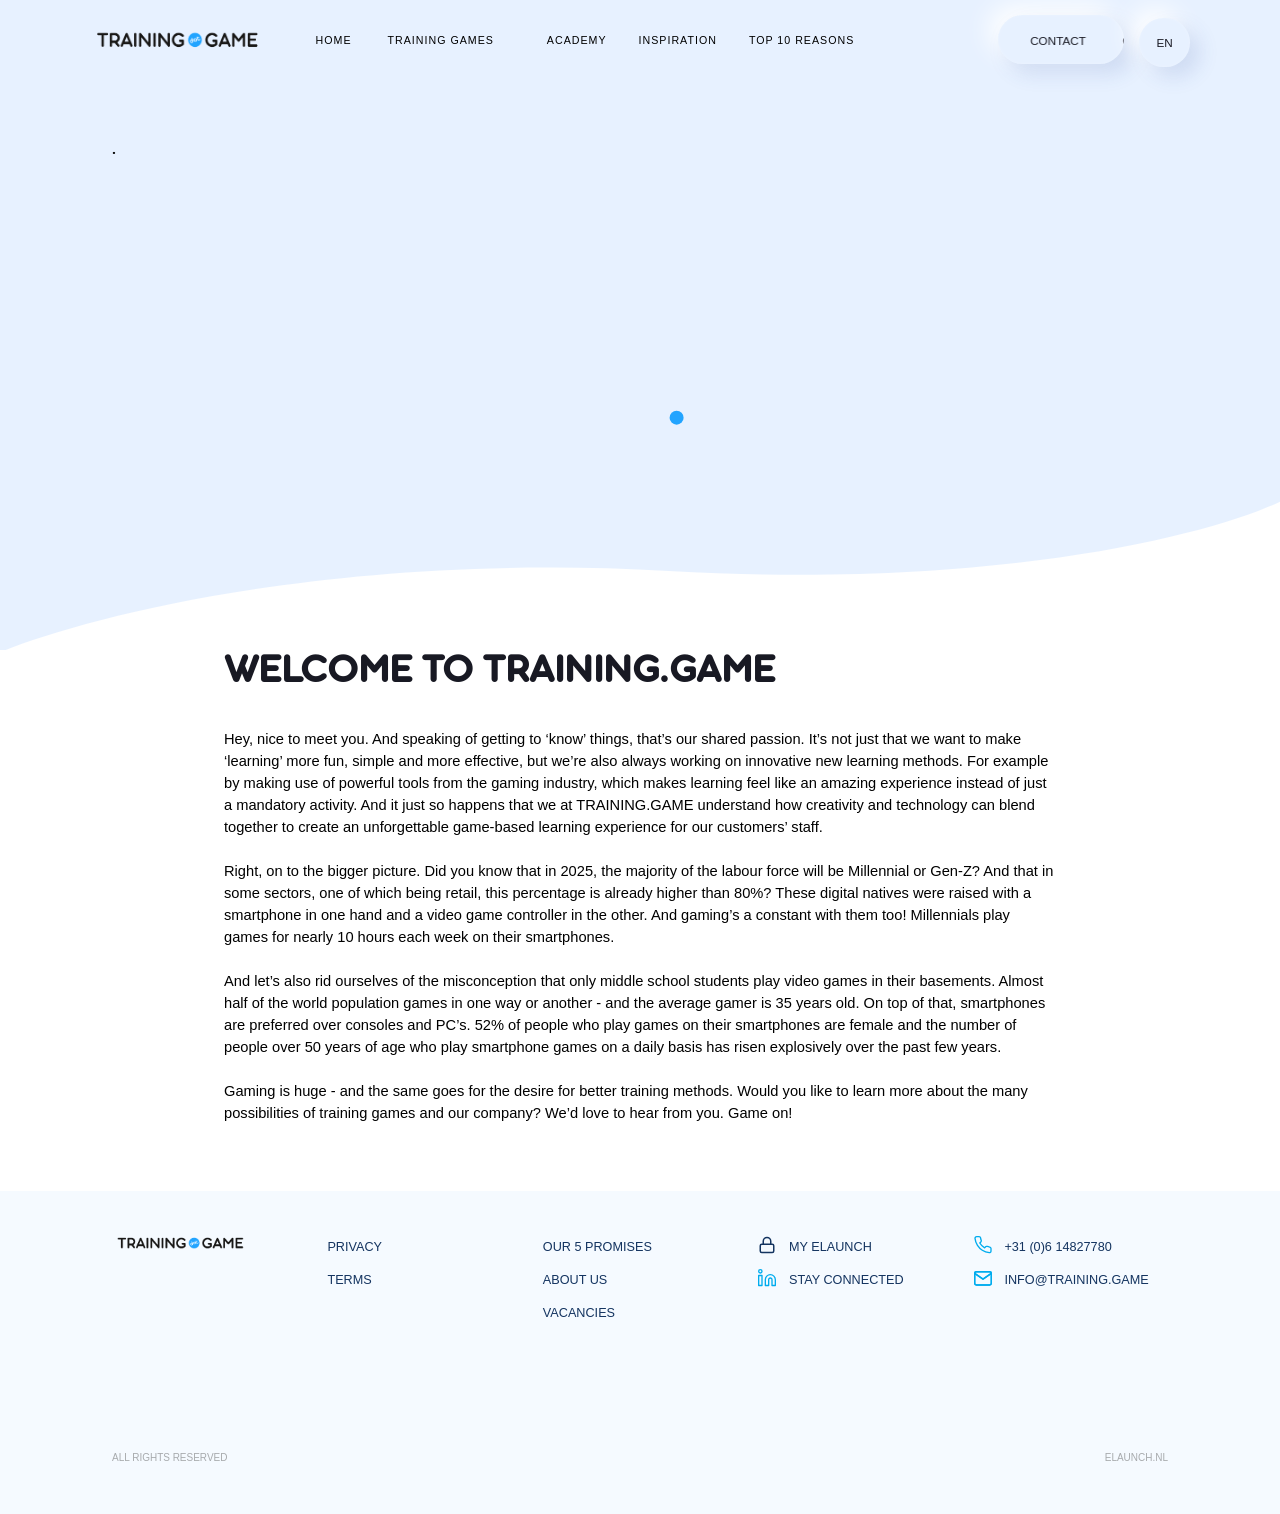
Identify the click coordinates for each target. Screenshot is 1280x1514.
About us (575, 1280)
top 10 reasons (801, 40)
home (334, 40)
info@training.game (1061, 1280)
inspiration (678, 40)
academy (577, 40)
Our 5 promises (597, 1247)
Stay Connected (830, 1280)
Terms (349, 1280)
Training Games (441, 40)
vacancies (579, 1313)
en (1165, 42)
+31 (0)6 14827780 (1043, 1247)
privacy (354, 1247)
